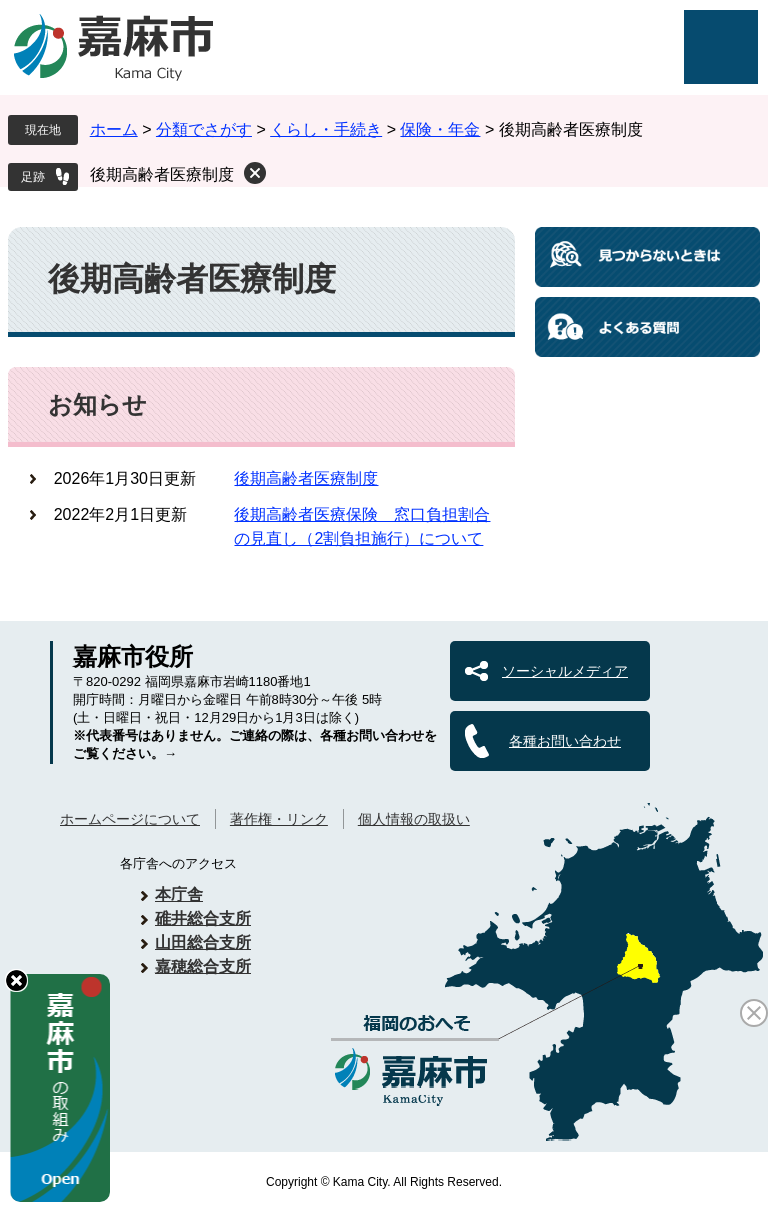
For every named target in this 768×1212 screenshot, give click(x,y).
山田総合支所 (203, 942)
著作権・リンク (279, 819)
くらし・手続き (326, 129)
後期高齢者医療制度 (162, 174)
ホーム (114, 129)
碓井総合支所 (203, 918)
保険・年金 (440, 129)
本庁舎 (179, 894)
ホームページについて (130, 819)
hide (16, 980)
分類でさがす (204, 129)
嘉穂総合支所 (203, 966)
